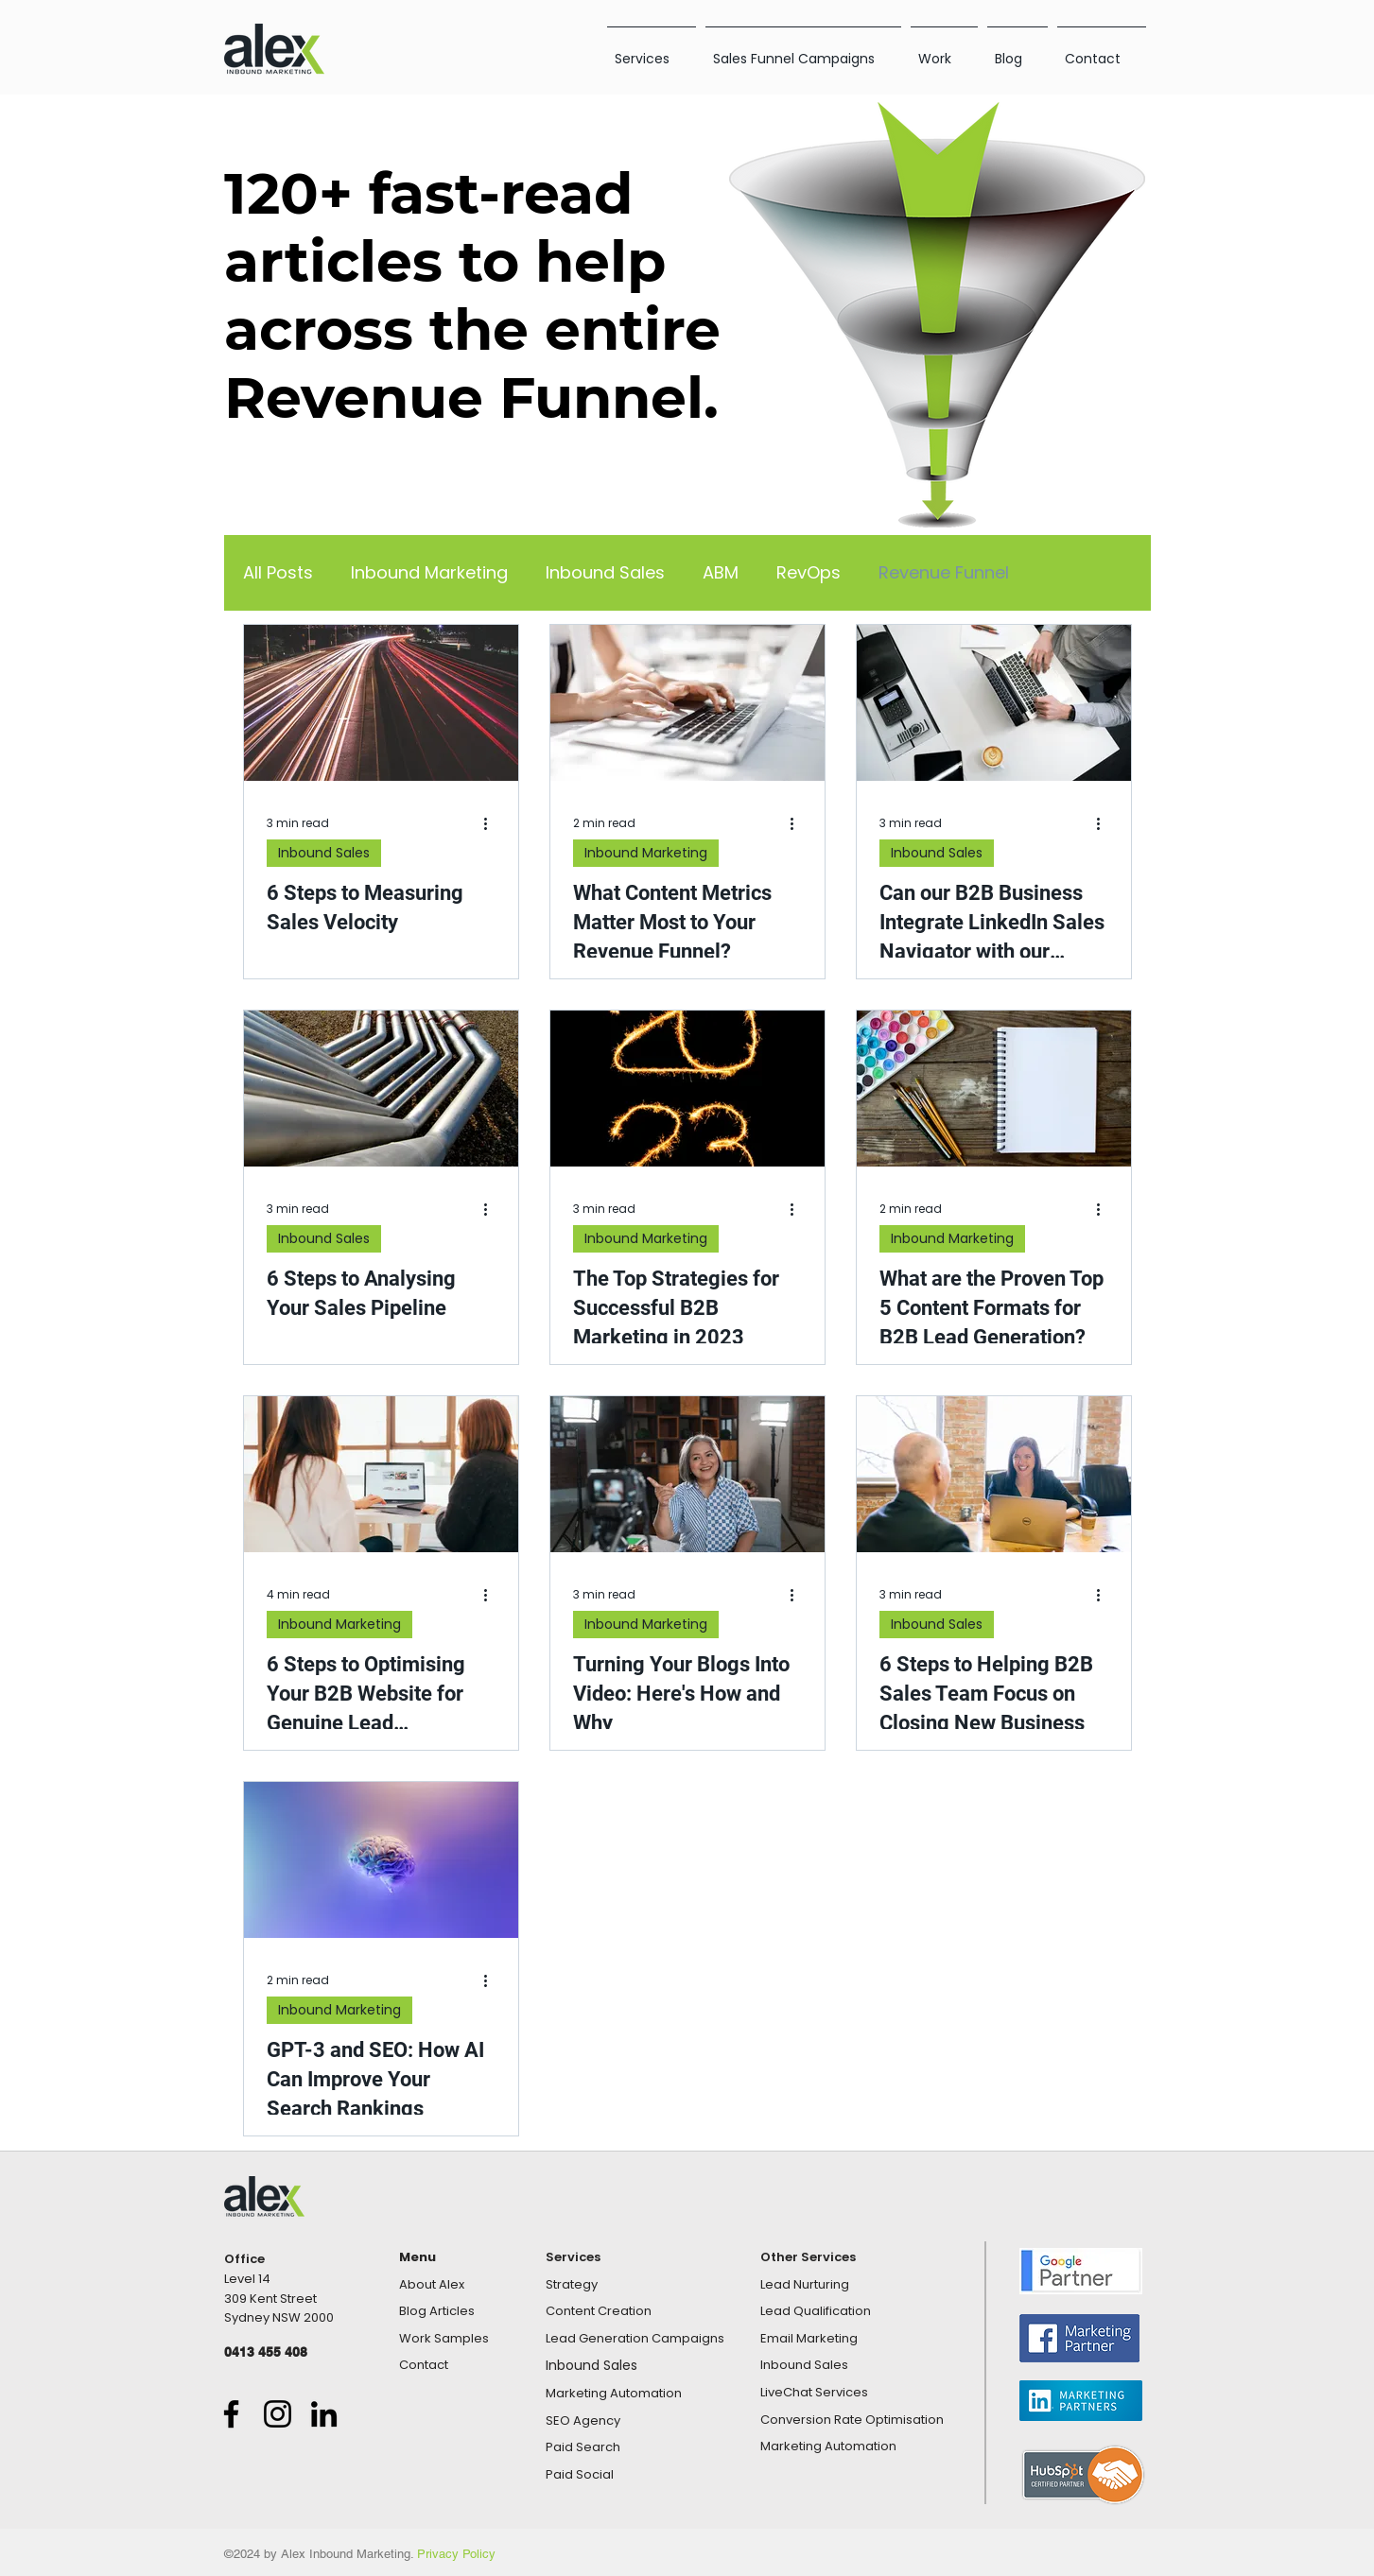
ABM (721, 572)
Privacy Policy (456, 2554)
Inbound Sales (605, 572)
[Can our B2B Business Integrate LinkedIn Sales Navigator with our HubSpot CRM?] (994, 703)
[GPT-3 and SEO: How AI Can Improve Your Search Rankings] (381, 1860)
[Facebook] (231, 2413)
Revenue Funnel (943, 572)
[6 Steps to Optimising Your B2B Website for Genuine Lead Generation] (381, 1474)
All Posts (278, 572)
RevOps (808, 572)
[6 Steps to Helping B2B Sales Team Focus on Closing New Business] (994, 1474)
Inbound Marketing (429, 572)
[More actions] (492, 823)
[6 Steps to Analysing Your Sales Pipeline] (381, 1089)
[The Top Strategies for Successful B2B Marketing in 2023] (687, 1089)
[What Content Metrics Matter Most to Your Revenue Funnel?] (687, 703)
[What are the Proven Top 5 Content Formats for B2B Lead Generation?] (994, 1089)
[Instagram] (277, 2413)
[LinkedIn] (323, 2413)
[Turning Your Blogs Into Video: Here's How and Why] (687, 1474)
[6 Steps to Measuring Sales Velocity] (381, 703)
